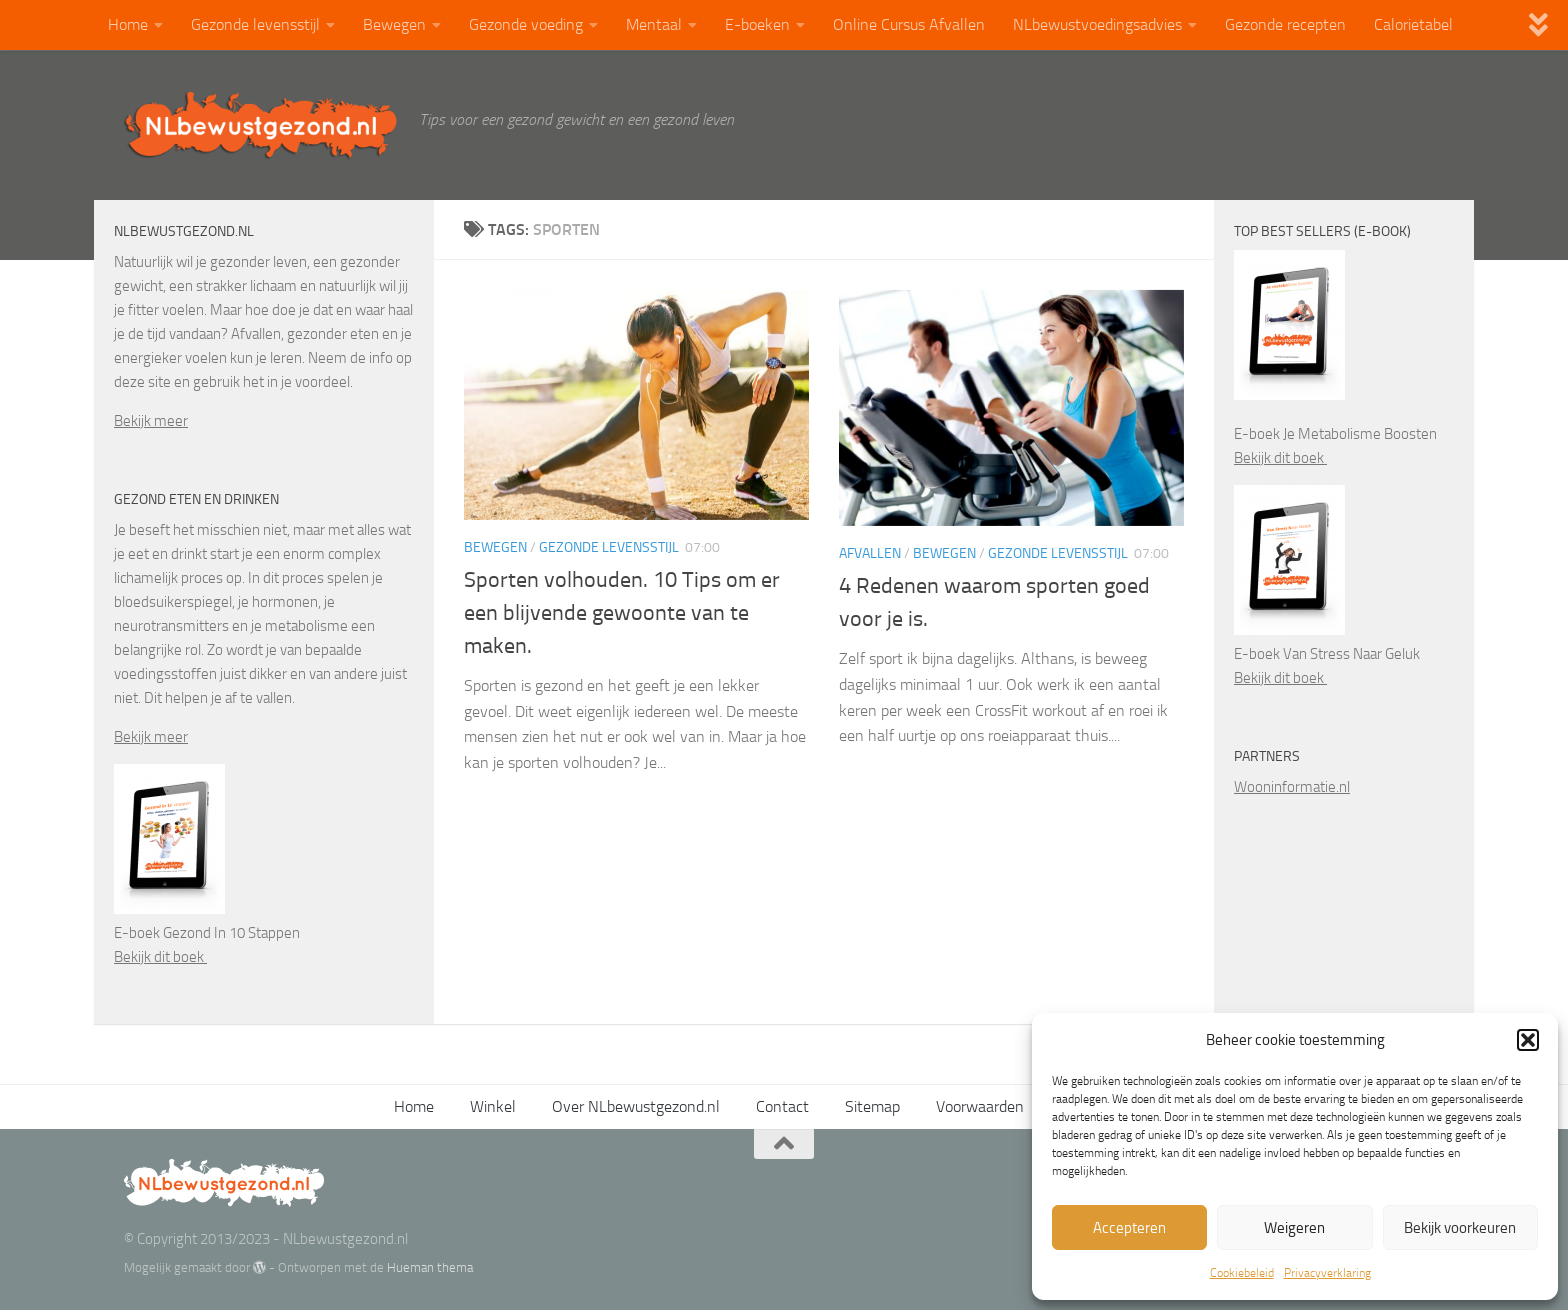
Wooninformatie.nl (1292, 787)
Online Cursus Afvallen (909, 24)
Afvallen (870, 553)
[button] (1528, 1040)
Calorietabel (1413, 24)
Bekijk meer (151, 421)
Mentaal (654, 24)
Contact (782, 1106)
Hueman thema (430, 1267)
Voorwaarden (980, 1106)
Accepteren (1129, 1228)
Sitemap (872, 1106)
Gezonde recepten (1285, 24)
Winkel (493, 1106)
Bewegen (394, 24)
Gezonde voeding (526, 24)
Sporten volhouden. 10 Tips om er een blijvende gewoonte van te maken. (622, 613)
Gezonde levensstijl (255, 24)
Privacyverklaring (1327, 1273)
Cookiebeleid (1242, 1273)
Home (128, 24)
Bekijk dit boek (160, 957)
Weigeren (1294, 1228)
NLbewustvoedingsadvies (1097, 24)
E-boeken (757, 24)
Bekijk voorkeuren (1460, 1228)
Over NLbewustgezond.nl (636, 1106)
